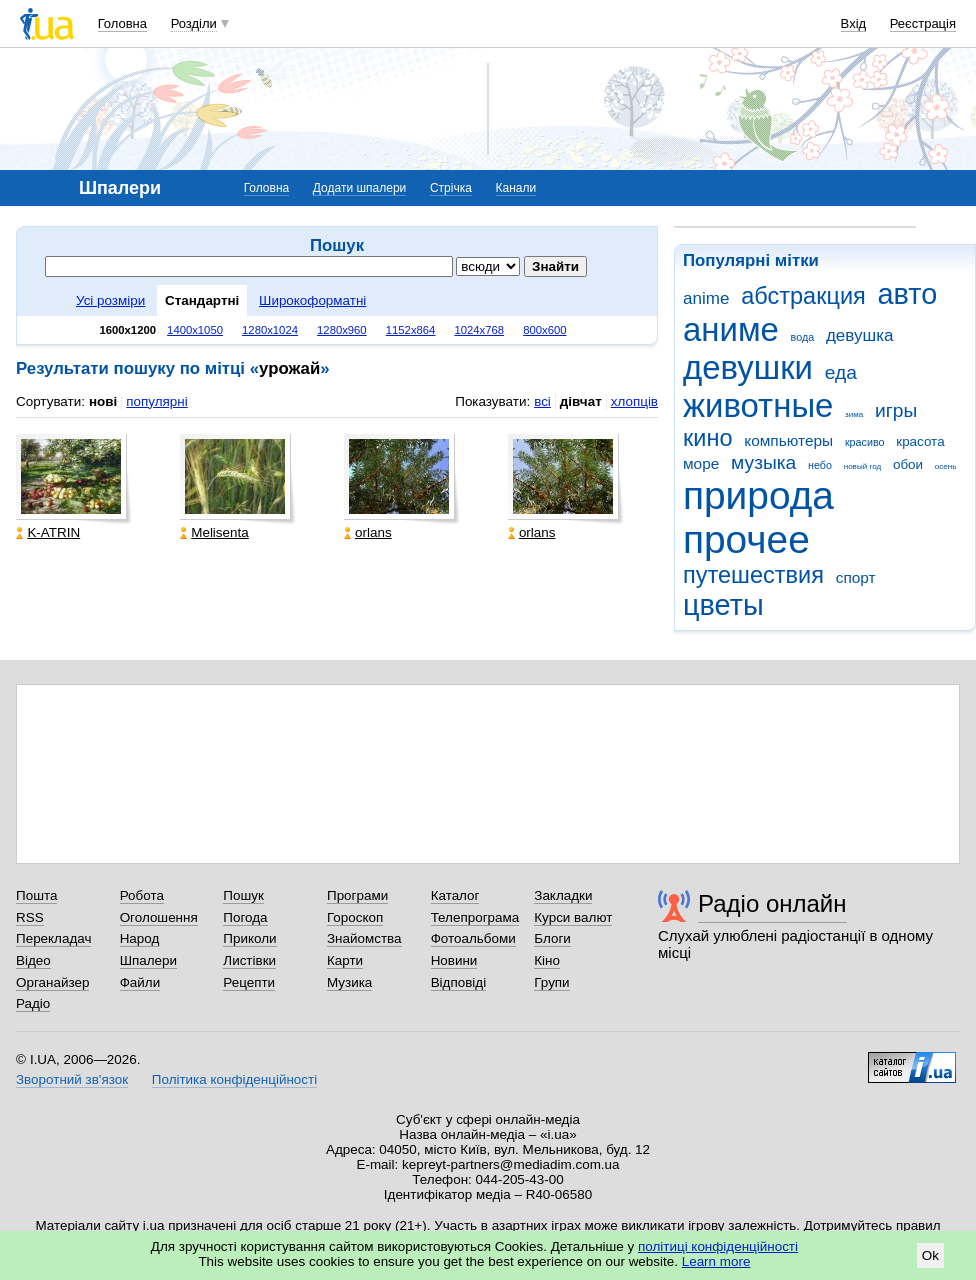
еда (841, 372)
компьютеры (788, 440)
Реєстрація (923, 23)
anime (706, 298)
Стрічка (451, 188)
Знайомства (364, 938)
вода (803, 337)
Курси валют (573, 917)
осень (946, 466)
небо (820, 465)
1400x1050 (195, 330)
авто (908, 294)
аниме (731, 329)
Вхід (854, 23)
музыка (763, 462)
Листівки (249, 960)
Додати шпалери (359, 188)
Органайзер (52, 982)
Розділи (194, 23)
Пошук (243, 895)
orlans (368, 532)
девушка (860, 335)
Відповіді (459, 982)
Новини (454, 960)
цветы (723, 605)
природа (758, 495)
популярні (156, 401)
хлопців (634, 401)
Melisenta (214, 532)
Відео (33, 960)
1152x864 (411, 330)
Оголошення (159, 917)
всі (542, 401)
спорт (856, 577)
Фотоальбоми (473, 938)
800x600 (544, 330)
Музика (349, 982)
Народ (140, 938)
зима (854, 414)
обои (908, 464)
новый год (862, 466)
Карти (345, 960)
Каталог (455, 895)
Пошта (36, 895)
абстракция (803, 296)
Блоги (552, 938)
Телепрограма (475, 917)
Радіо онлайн (772, 903)
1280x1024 (270, 330)
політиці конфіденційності (718, 1246)
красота (920, 441)
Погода (245, 917)
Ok (930, 1255)
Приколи (249, 938)
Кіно (547, 960)
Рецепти (249, 982)
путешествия (753, 575)
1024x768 (479, 330)
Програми (357, 895)
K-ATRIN (48, 532)
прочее (746, 539)
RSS (30, 917)
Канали (516, 188)
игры (896, 410)
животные (758, 405)
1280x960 (342, 330)
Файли (140, 982)
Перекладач (53, 938)
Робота (142, 895)
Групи (551, 982)
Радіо (33, 1003)
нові (103, 401)
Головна (122, 23)
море (701, 463)
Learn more (716, 1261)
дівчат (581, 401)
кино (708, 438)
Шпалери (148, 960)
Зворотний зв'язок (72, 1079)
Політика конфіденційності (234, 1079)
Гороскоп (355, 917)
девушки (748, 367)
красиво (865, 442)
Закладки (563, 895)
